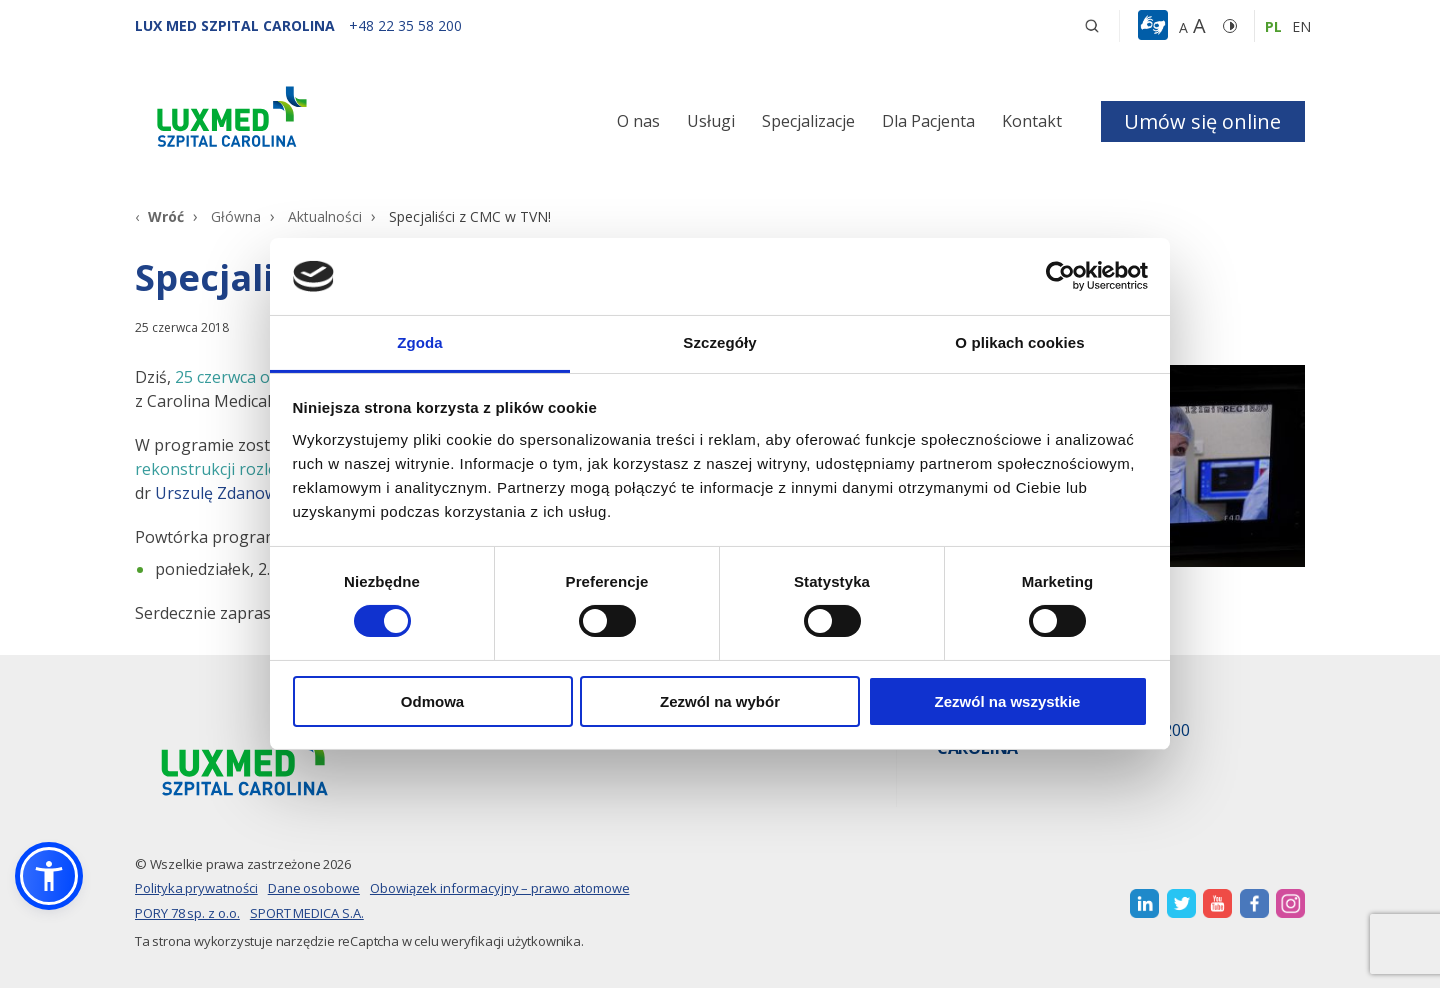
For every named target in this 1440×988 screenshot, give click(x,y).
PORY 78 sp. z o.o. (187, 913)
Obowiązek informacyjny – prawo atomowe (500, 888)
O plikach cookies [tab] (1019, 342)
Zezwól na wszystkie (1008, 701)
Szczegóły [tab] (719, 342)
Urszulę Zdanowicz (225, 493)
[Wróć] (159, 216)
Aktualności (325, 216)
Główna (236, 216)
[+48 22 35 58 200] (405, 25)
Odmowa (432, 701)
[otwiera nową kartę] (1144, 903)
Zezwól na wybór (720, 701)
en (1301, 26)
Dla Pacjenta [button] (928, 121)
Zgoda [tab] (420, 342)
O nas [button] (638, 121)
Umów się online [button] (1202, 121)
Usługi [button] (711, 121)
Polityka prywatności (196, 888)
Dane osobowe (314, 888)
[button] (1092, 26)
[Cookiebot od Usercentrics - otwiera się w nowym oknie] (1060, 276)
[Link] (320, 120)
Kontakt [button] (1032, 121)
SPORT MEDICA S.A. (307, 913)
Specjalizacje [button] (808, 121)
